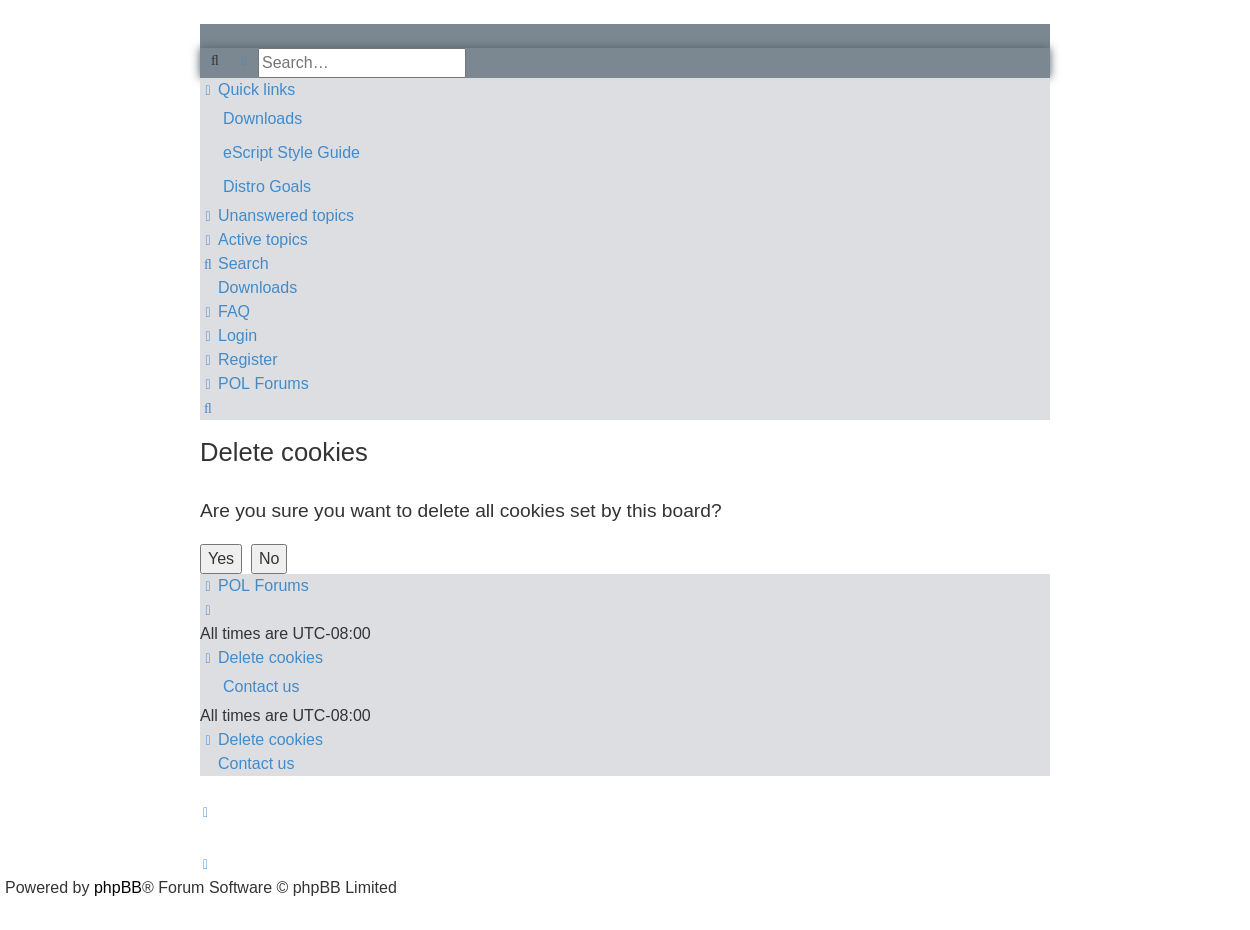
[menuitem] (625, 119)
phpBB (118, 887)
